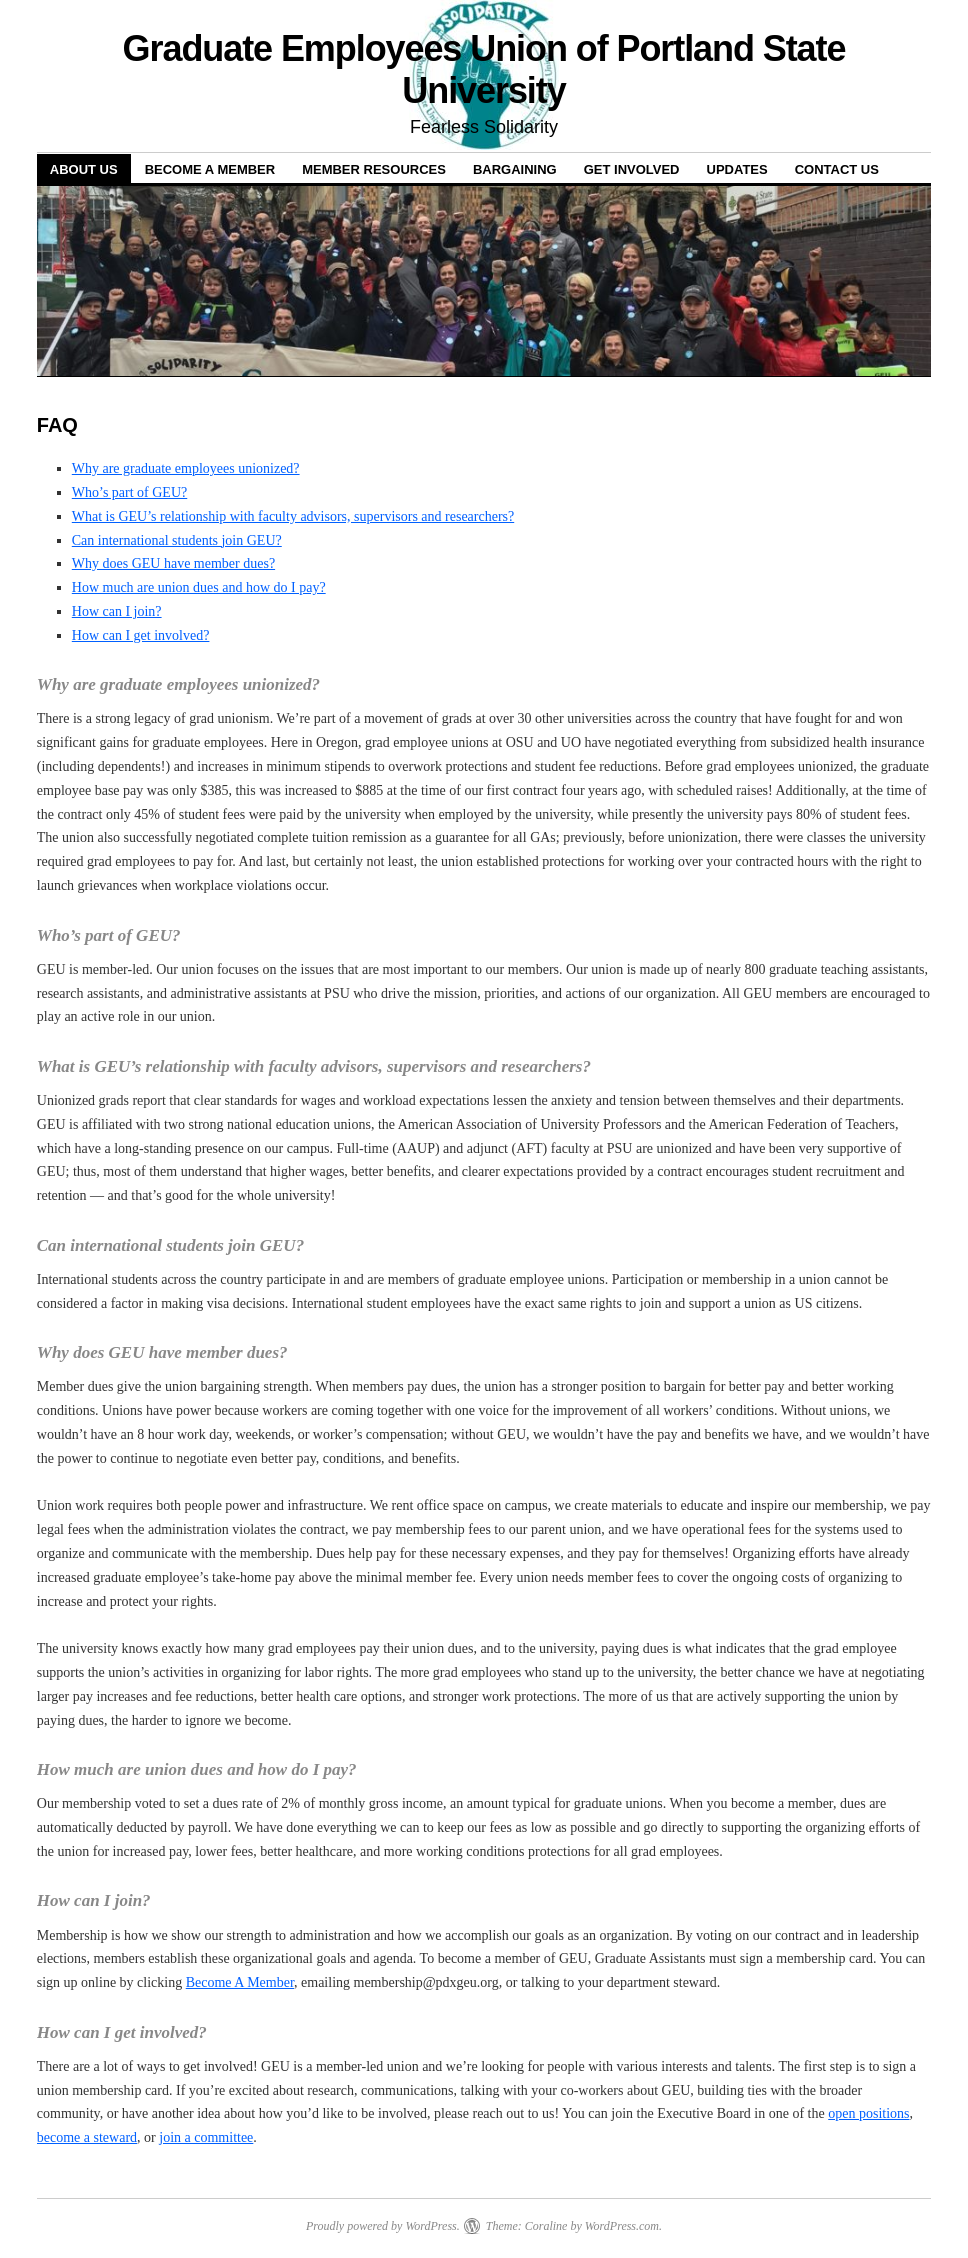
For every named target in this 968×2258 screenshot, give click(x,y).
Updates (737, 169)
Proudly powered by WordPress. (383, 2226)
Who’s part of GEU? (129, 492)
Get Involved (632, 169)
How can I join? (117, 611)
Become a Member (210, 169)
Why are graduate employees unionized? (186, 468)
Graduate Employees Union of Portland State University (484, 69)
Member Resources (374, 169)
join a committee (206, 2137)
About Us (84, 169)
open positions (868, 2113)
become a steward (87, 2137)
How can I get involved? (141, 635)
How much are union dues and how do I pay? (199, 587)
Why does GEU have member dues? (173, 563)
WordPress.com (622, 2226)
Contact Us (837, 169)
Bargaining (515, 169)
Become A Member (240, 1982)
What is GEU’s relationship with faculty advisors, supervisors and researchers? (293, 516)
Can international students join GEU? (177, 540)
